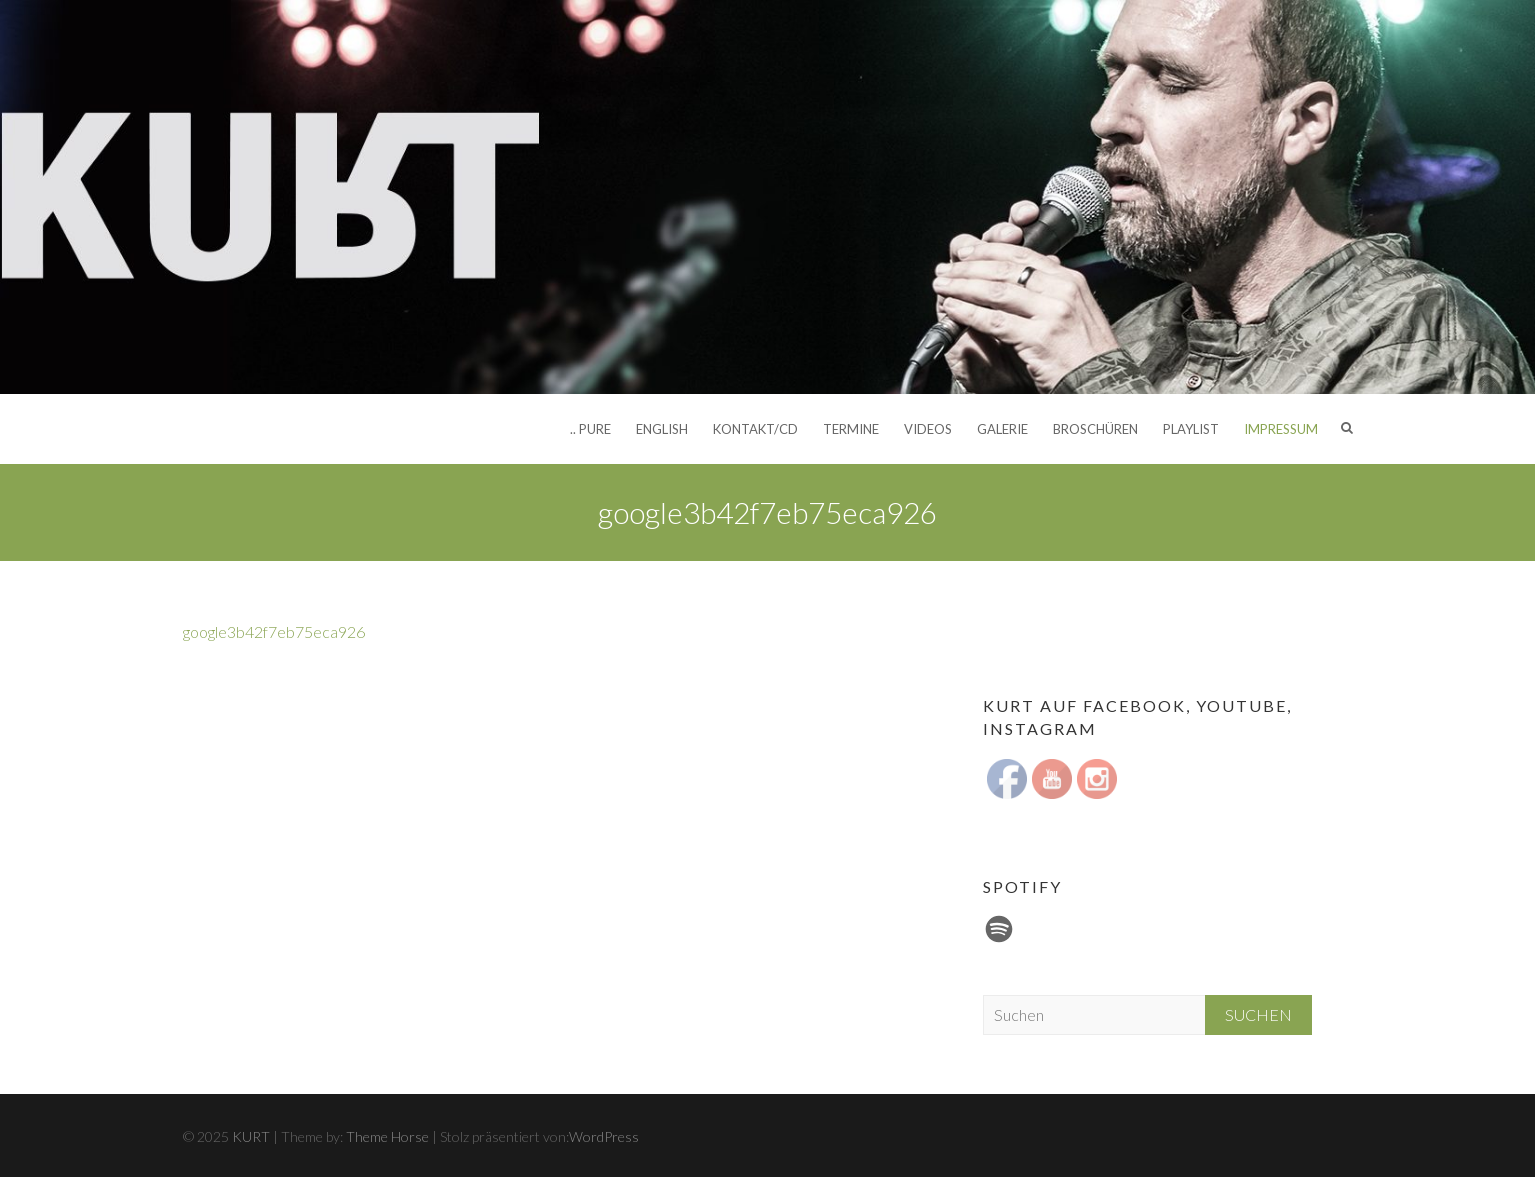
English (662, 429)
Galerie (1002, 429)
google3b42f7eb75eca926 (274, 631)
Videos (928, 429)
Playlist (1191, 429)
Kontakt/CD (755, 429)
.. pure (590, 429)
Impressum (1281, 429)
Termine (851, 429)
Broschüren (1095, 429)
